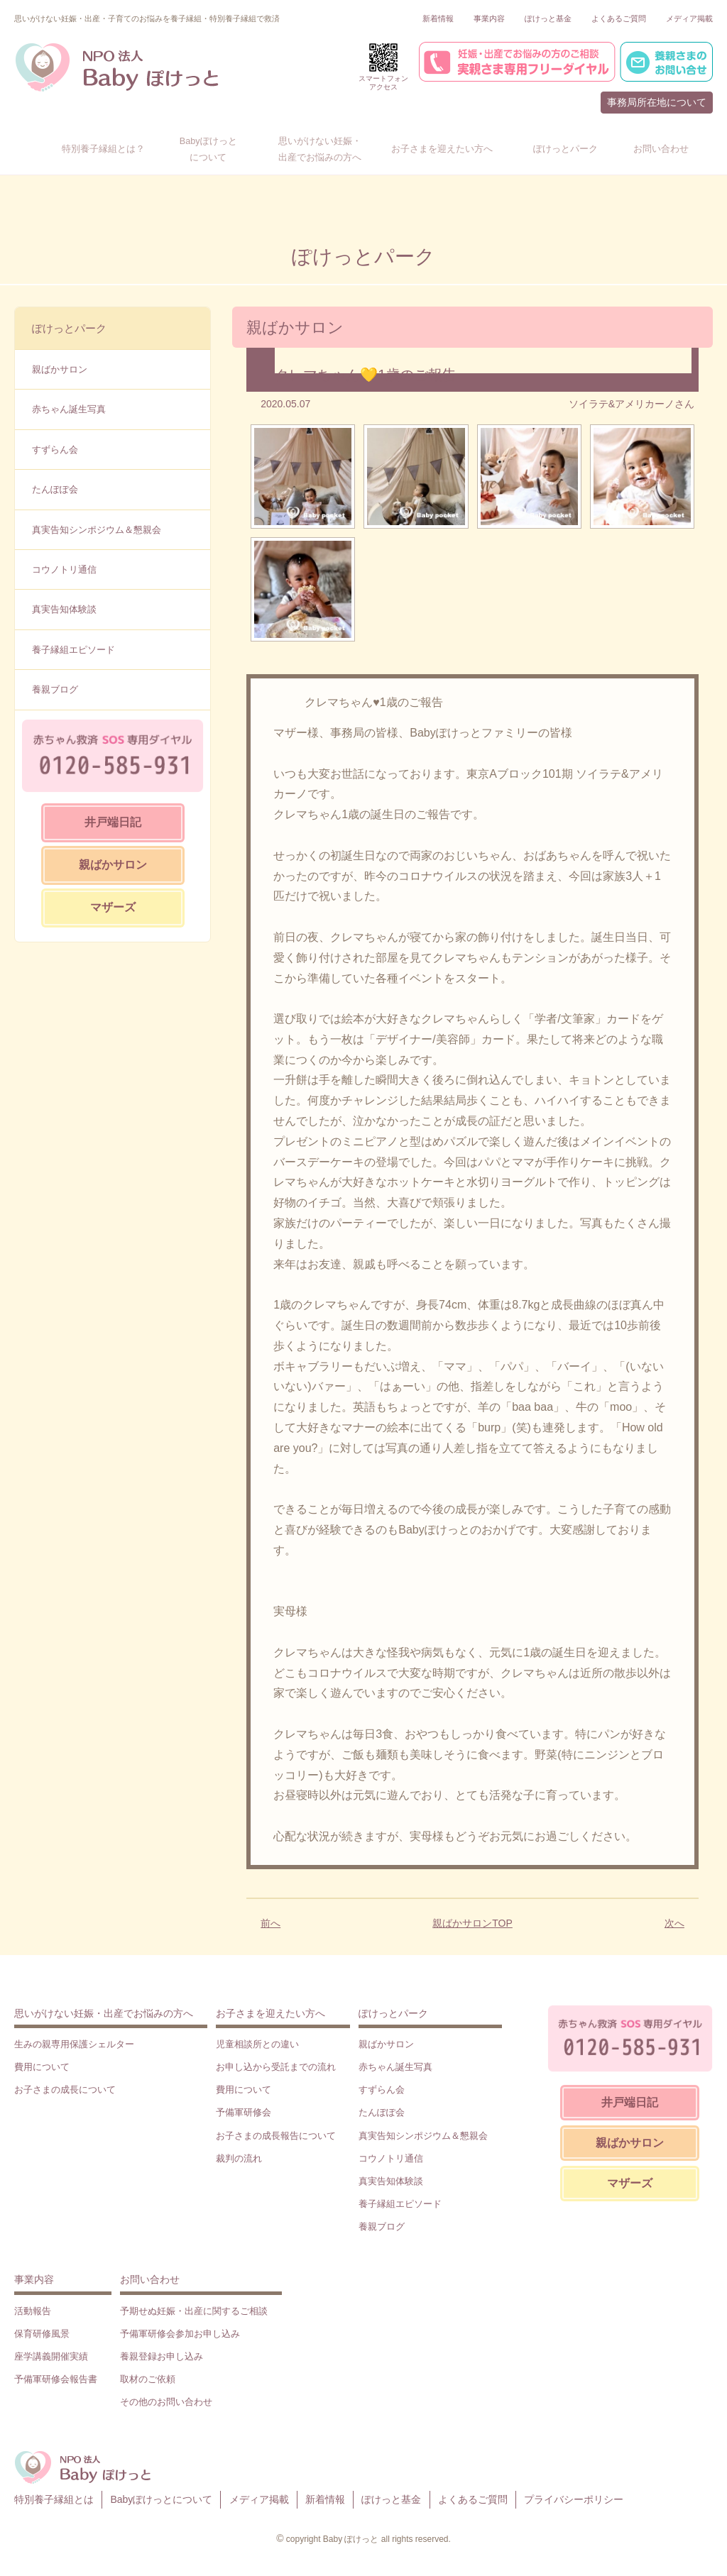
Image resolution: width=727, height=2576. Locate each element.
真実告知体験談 (64, 609)
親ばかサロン (59, 369)
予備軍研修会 (243, 2112)
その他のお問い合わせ (166, 2401)
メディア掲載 (689, 18)
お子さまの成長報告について (276, 2135)
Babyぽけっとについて (161, 2499)
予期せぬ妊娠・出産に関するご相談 (194, 2311)
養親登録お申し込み (161, 2356)
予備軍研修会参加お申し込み (180, 2333)
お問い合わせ (150, 2279)
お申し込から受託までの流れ (276, 2067)
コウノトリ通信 (64, 569)
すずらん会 (55, 449)
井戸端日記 (112, 822)
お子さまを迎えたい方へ (270, 2013)
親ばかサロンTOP (472, 1923)
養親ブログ (55, 689)
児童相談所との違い (257, 2044)
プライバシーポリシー (573, 2499)
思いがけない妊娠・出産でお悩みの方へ (103, 2013)
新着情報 (438, 18)
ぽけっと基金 (548, 18)
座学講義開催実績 (51, 2356)
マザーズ (113, 907)
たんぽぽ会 (55, 489)
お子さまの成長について (65, 2089)
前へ (270, 1923)
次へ (674, 1923)
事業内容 (489, 18)
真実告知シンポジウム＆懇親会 (96, 529)
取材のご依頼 (147, 2379)
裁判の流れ (239, 2158)
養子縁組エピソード (73, 649)
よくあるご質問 (618, 18)
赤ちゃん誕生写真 (69, 409)
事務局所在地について (656, 102)
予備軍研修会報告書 (55, 2379)
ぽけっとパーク (69, 328)
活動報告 (32, 2311)
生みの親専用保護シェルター (74, 2044)
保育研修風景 (42, 2333)
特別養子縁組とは (54, 2499)
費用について (42, 2067)
